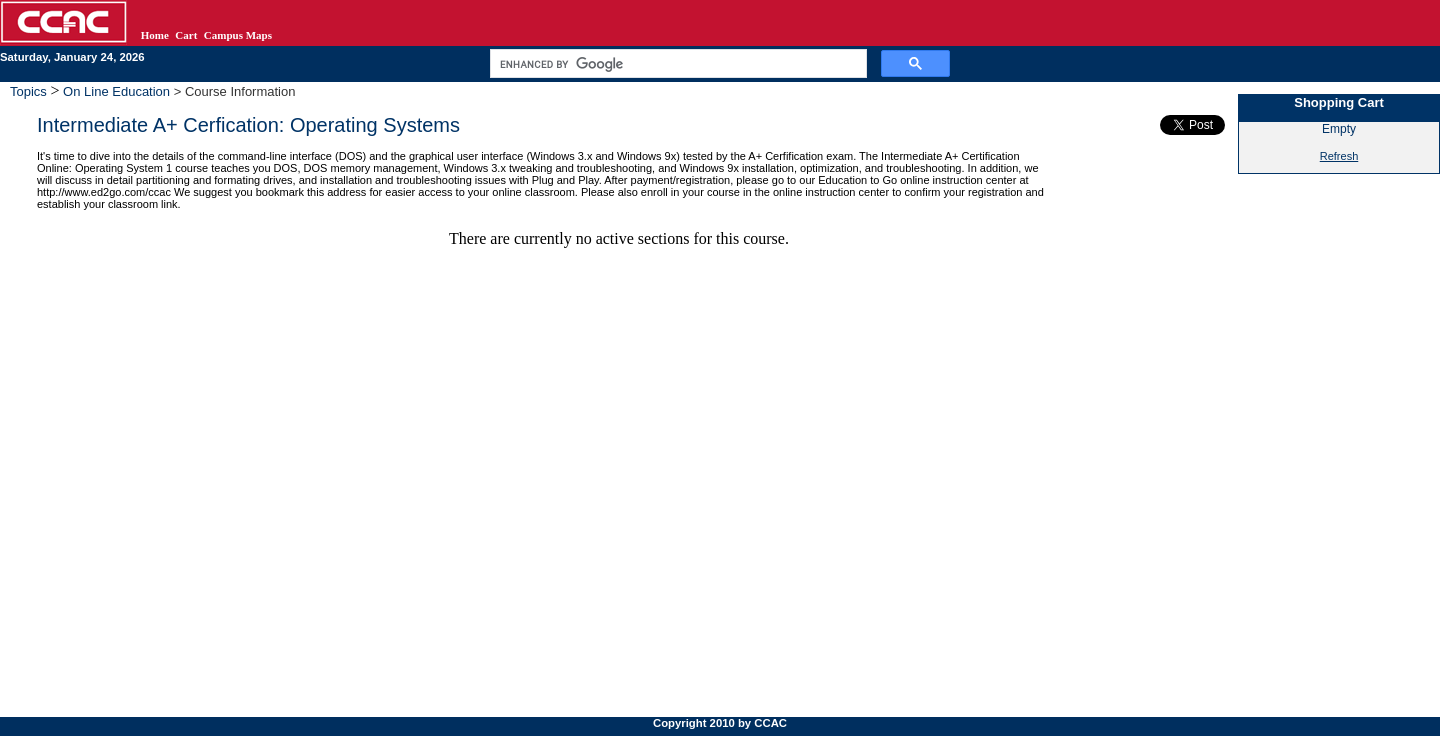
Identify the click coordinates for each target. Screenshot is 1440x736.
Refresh (1339, 156)
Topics (30, 91)
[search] (676, 64)
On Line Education (117, 91)
